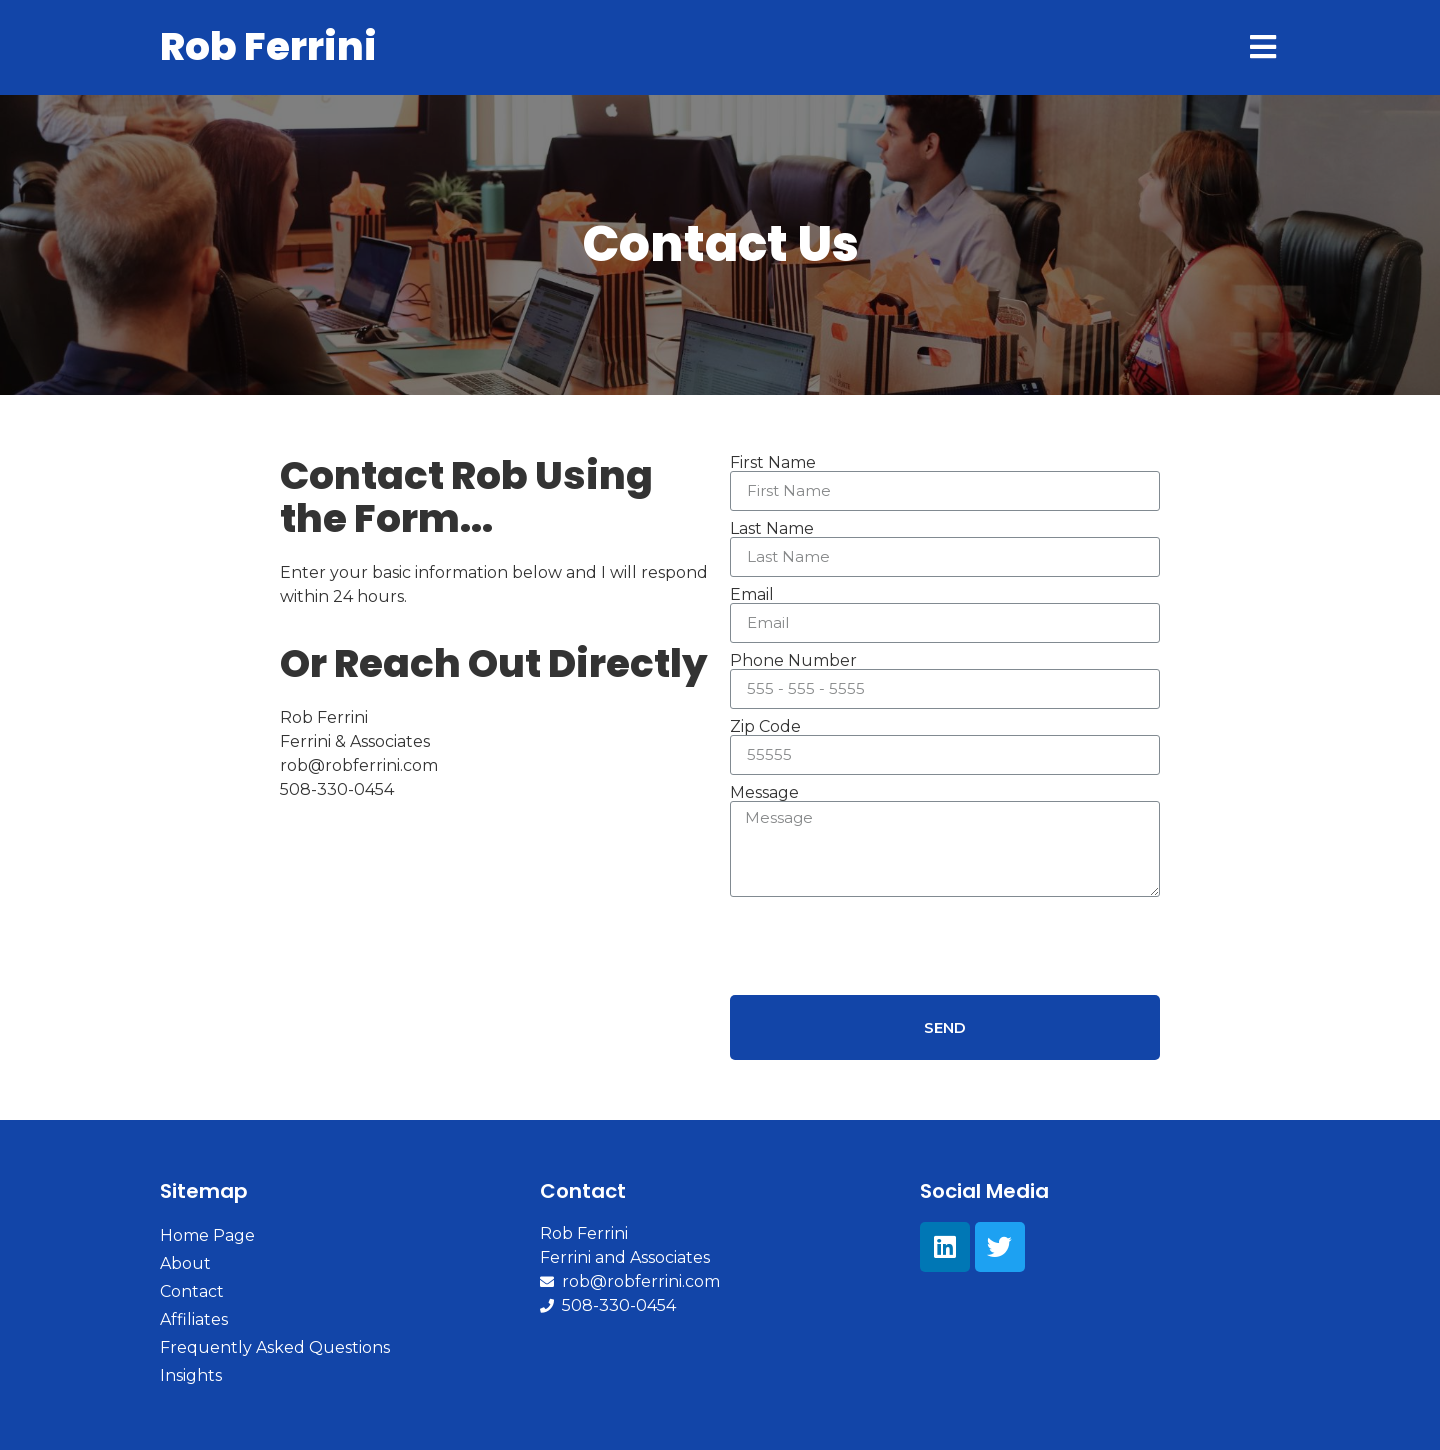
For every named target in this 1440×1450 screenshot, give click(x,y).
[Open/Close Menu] (1262, 47)
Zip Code (765, 727)
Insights (191, 1375)
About (185, 1263)
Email (752, 595)
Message (764, 793)
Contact (192, 1291)
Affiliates (194, 1319)
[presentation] (882, 946)
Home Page (207, 1235)
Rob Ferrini (268, 46)
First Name (773, 463)
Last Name (772, 529)
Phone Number (793, 661)
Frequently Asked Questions (275, 1347)
